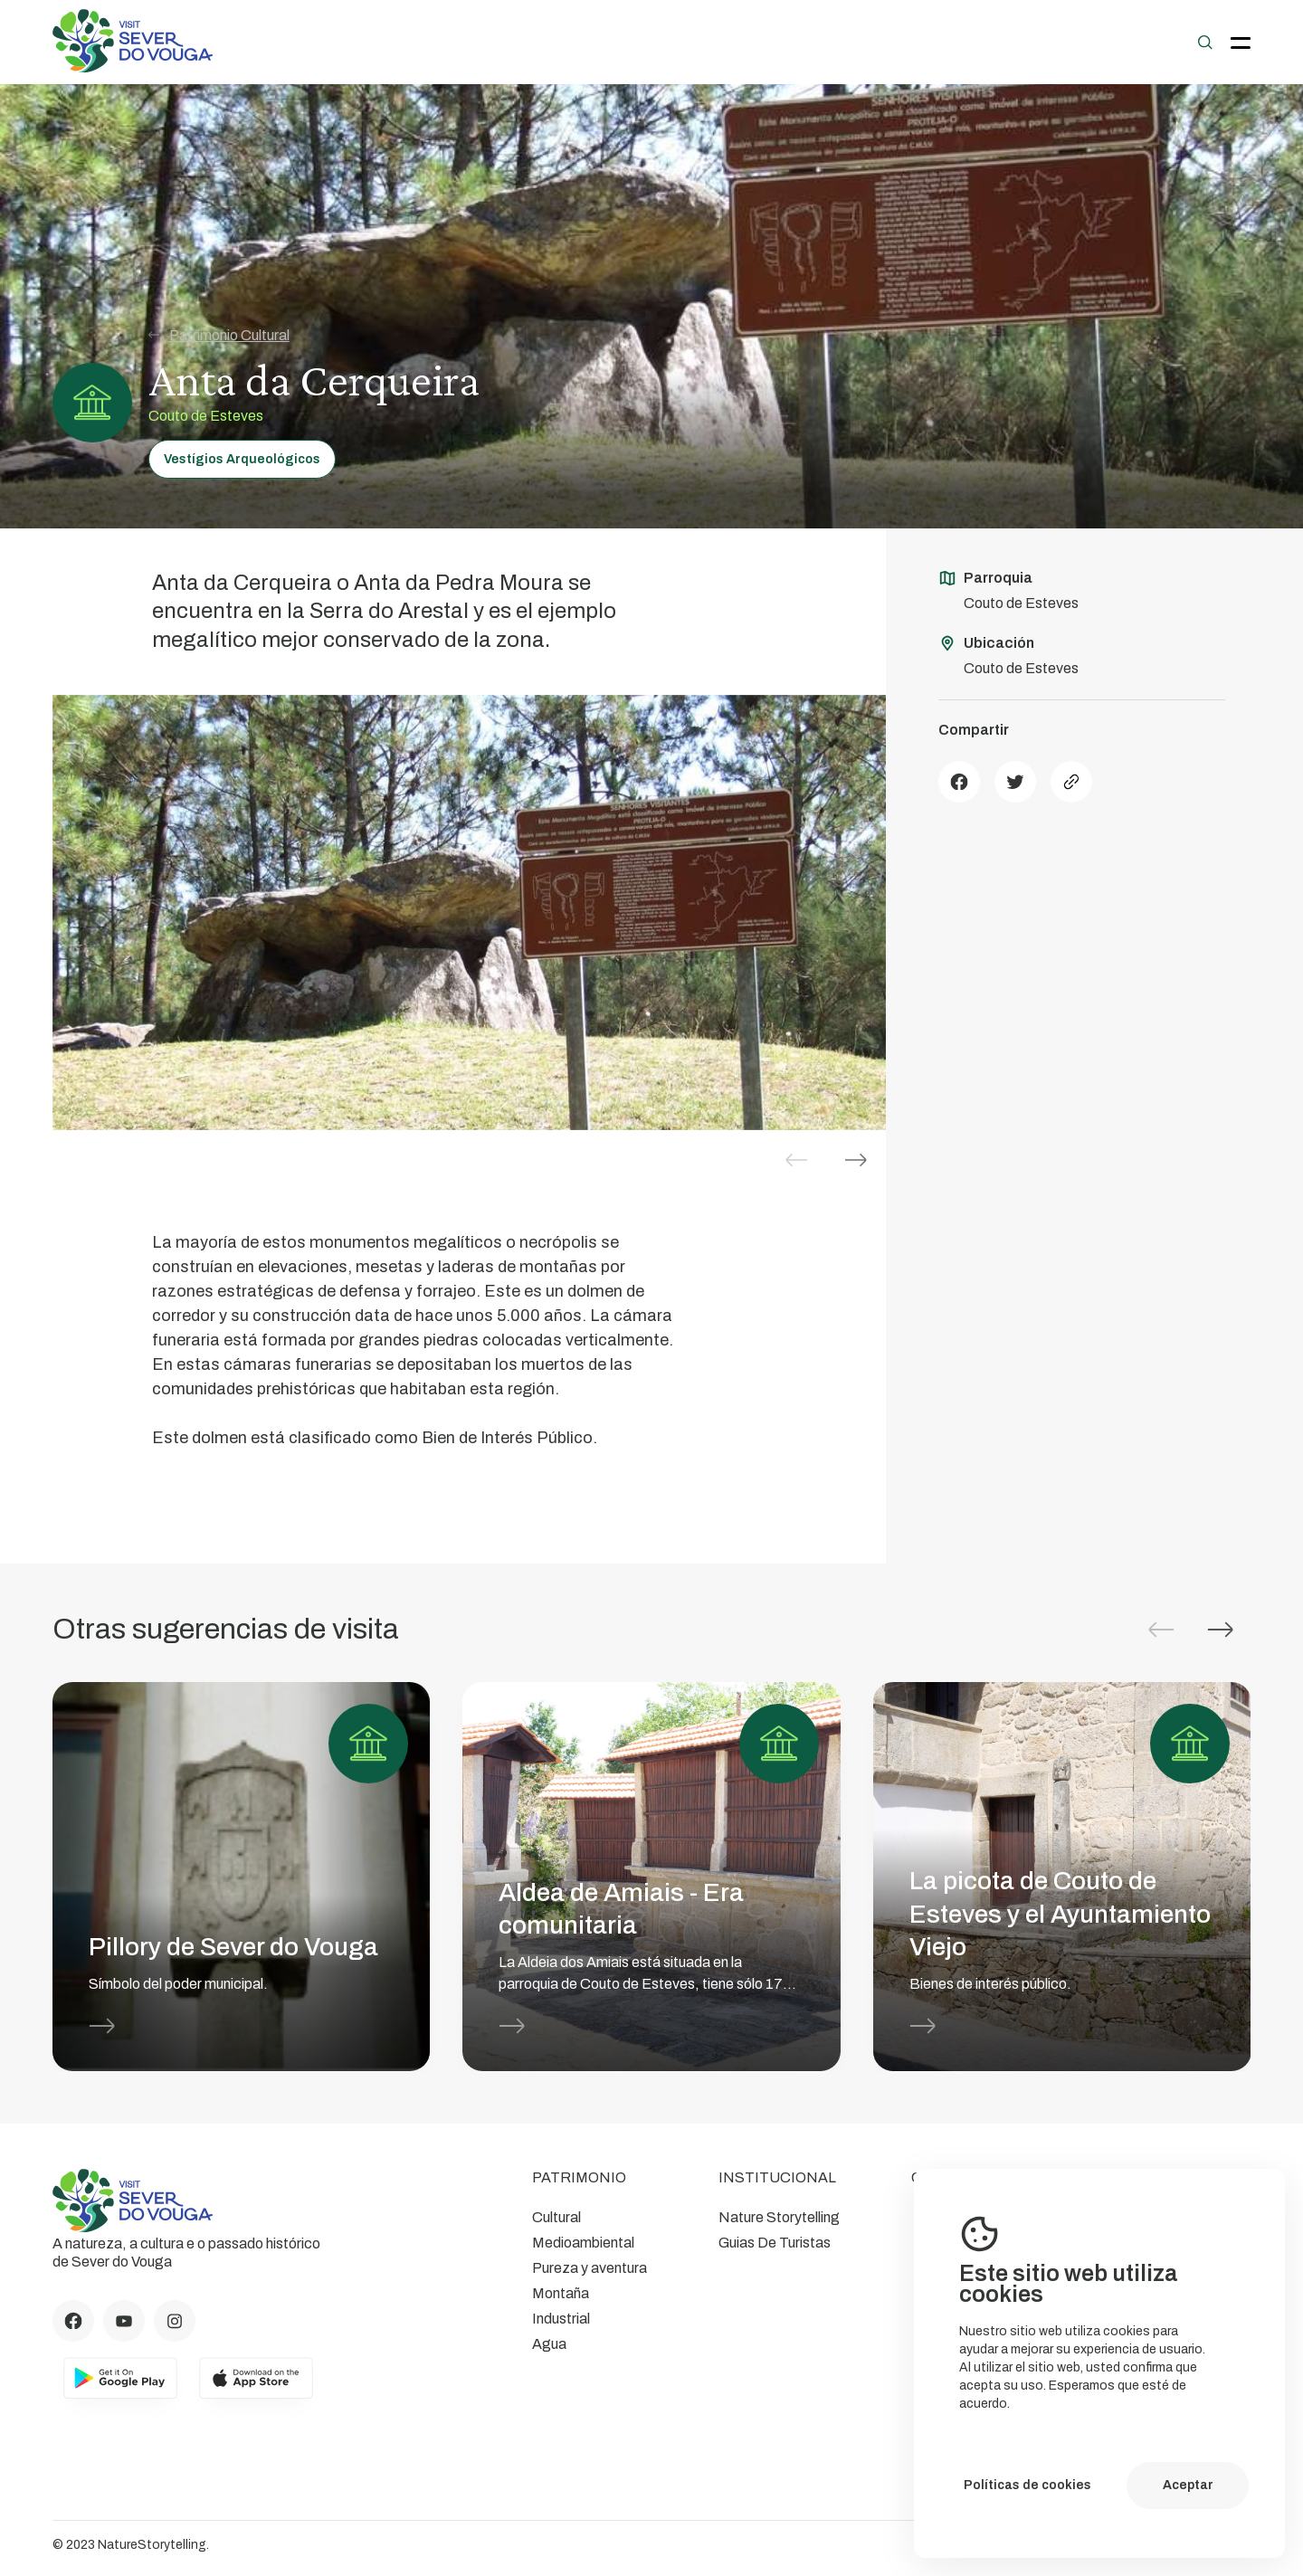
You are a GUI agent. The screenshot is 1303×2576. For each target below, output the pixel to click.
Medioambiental (583, 2242)
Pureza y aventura (589, 2268)
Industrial (561, 2318)
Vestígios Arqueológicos (242, 459)
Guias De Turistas (774, 2242)
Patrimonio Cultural (219, 335)
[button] (856, 1160)
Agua (549, 2344)
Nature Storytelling (779, 2217)
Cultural (556, 2217)
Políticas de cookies (1027, 2485)
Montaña (560, 2293)
